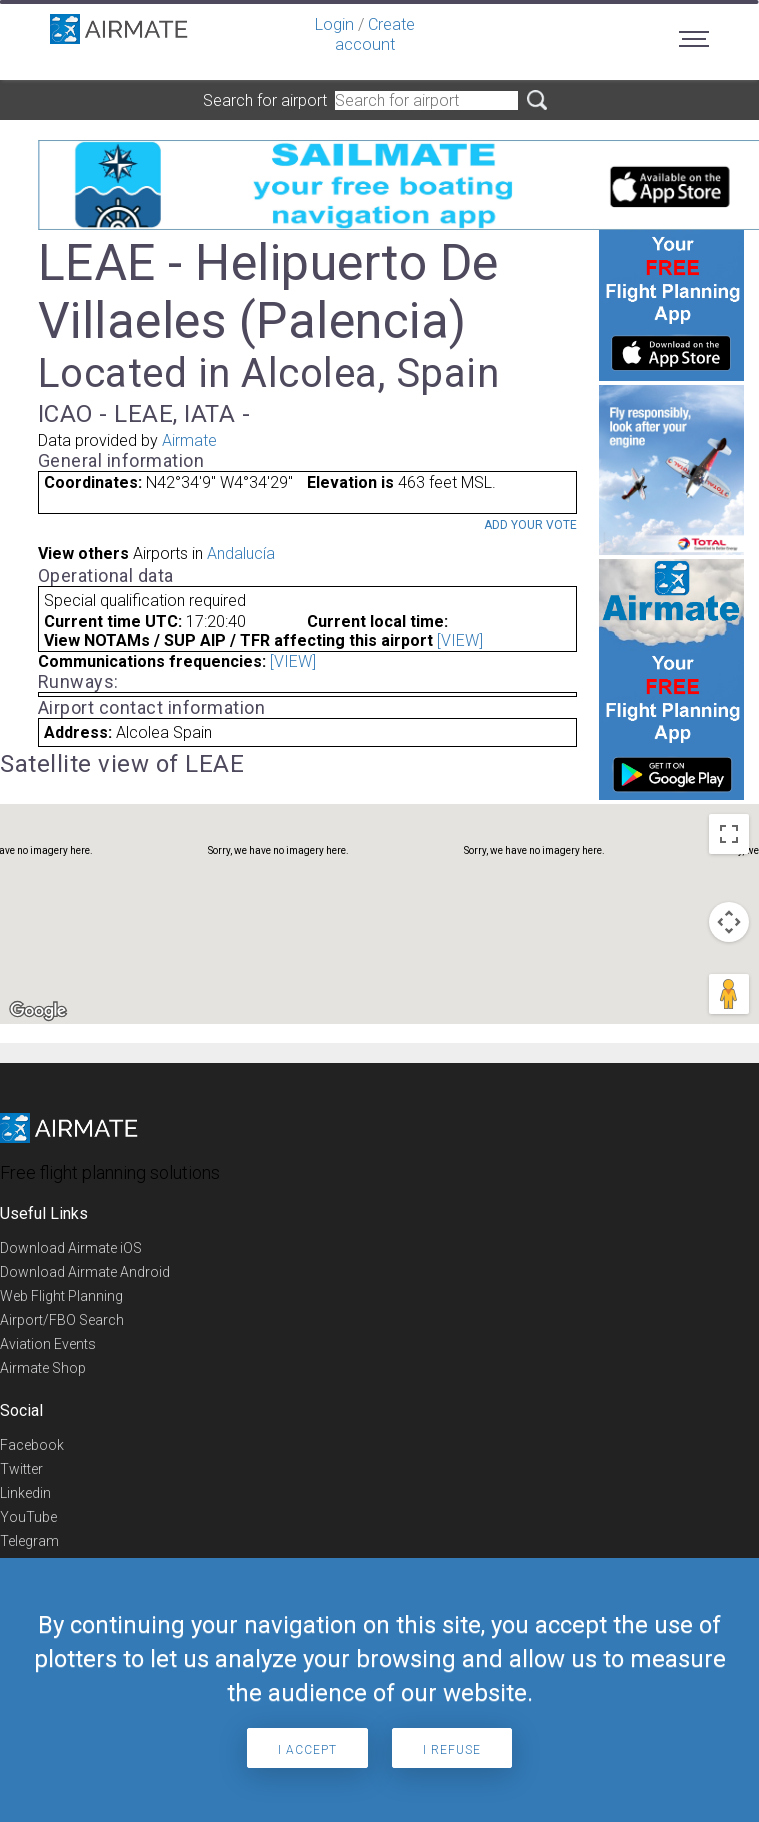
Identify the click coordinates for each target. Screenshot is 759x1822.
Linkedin (25, 1493)
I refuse (452, 1750)
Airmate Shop (43, 1368)
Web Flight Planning (61, 1296)
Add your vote (530, 525)
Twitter (21, 1469)
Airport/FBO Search (62, 1320)
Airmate (189, 440)
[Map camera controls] (729, 922)
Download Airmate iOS (71, 1248)
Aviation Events (48, 1344)
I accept (307, 1750)
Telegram (29, 1541)
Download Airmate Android (85, 1272)
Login (334, 24)
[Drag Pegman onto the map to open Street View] (729, 994)
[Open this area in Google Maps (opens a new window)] (38, 1011)
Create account (375, 34)
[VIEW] (460, 640)
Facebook (32, 1445)
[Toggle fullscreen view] (729, 834)
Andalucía (241, 553)
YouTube (28, 1517)
